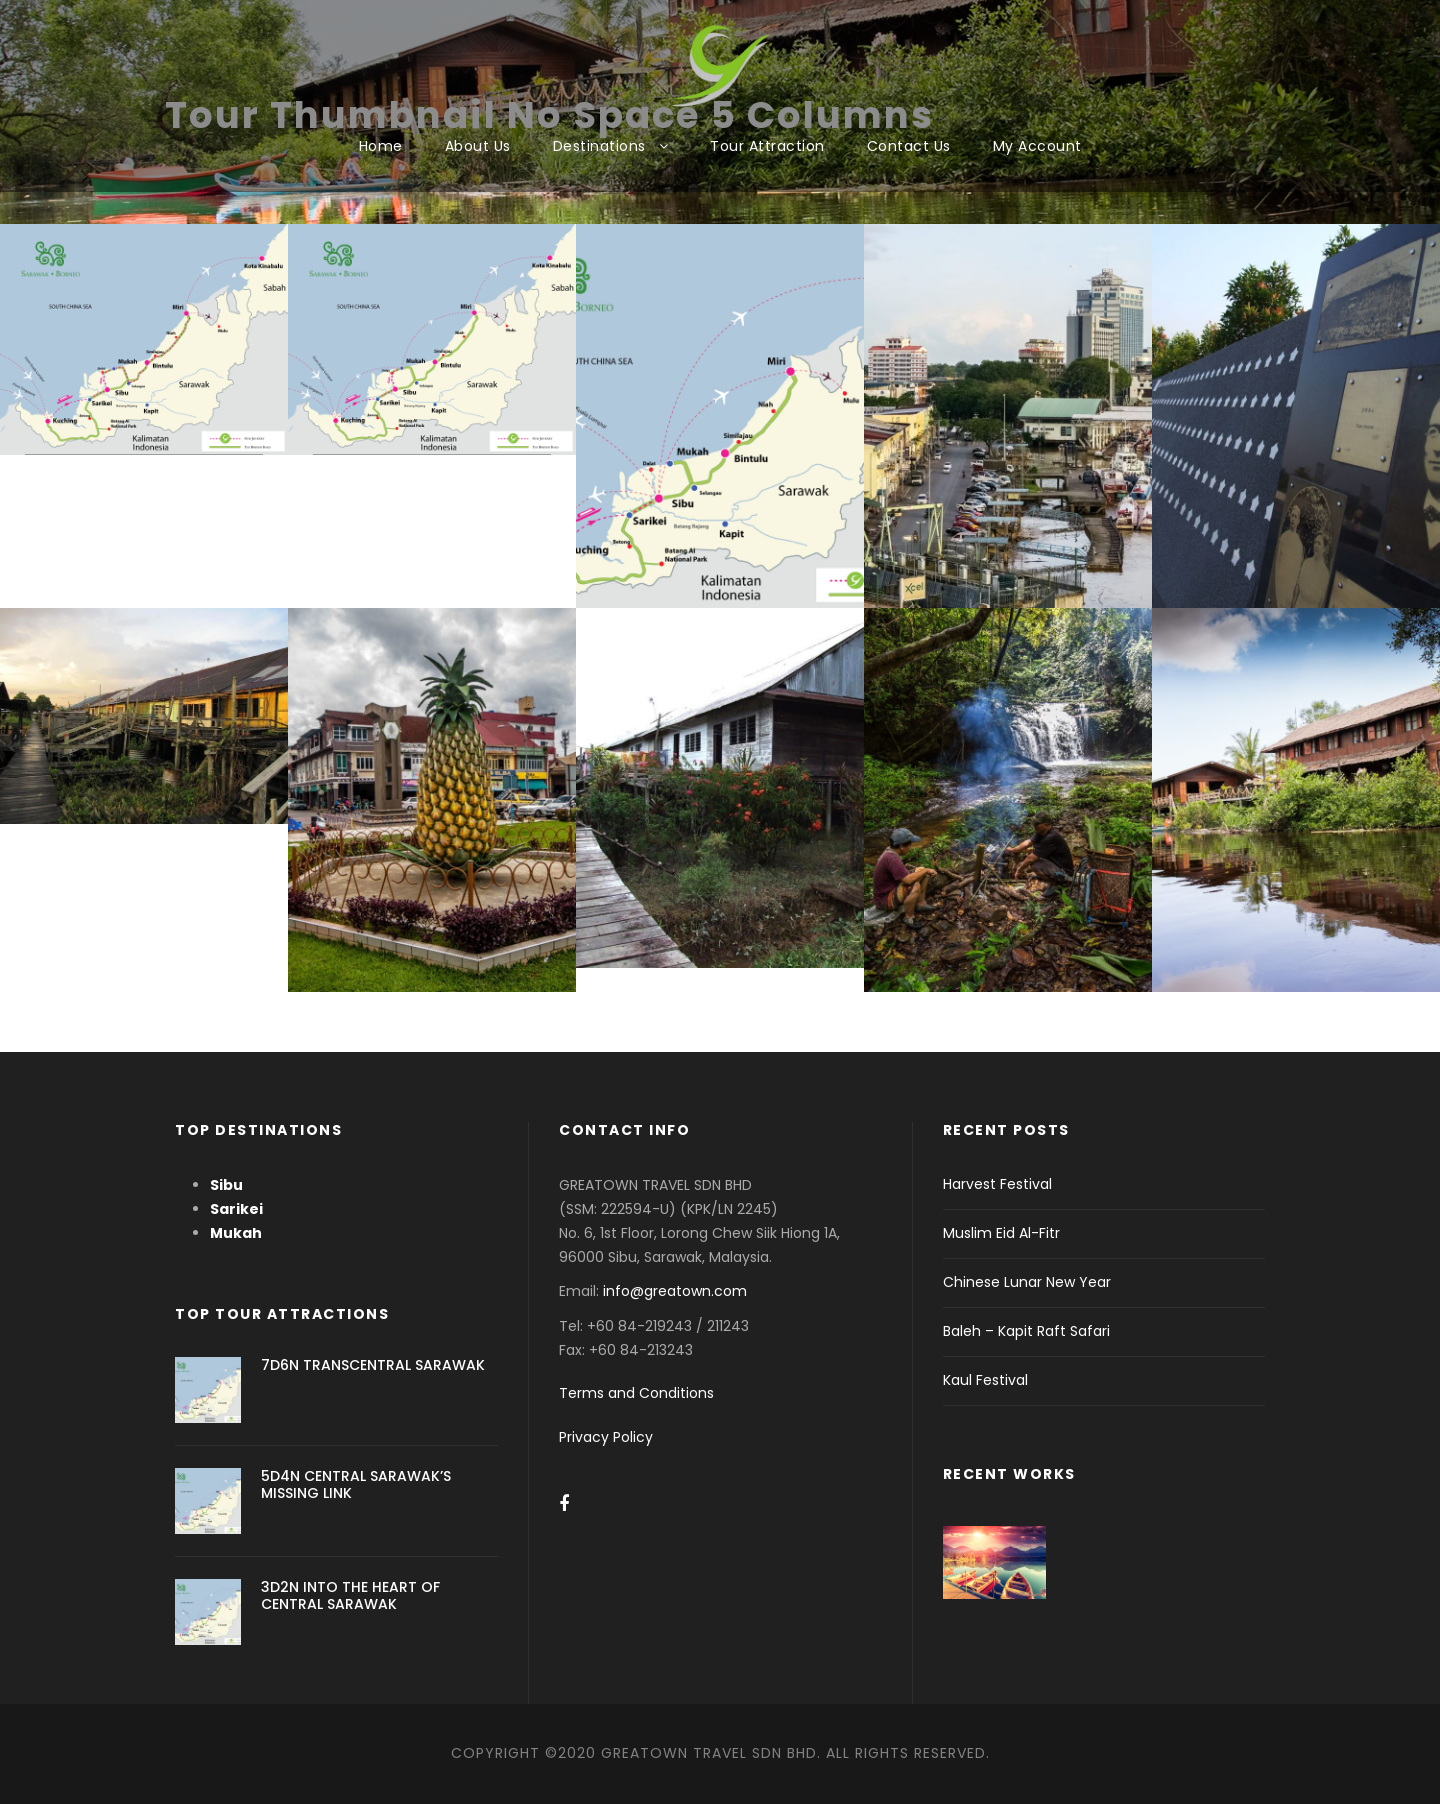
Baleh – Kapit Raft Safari (1026, 1331)
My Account (1037, 146)
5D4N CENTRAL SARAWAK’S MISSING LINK (356, 1484)
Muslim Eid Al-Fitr (1001, 1233)
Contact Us (909, 146)
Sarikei (236, 1209)
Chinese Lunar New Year (1027, 1282)
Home (381, 146)
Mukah (236, 1233)
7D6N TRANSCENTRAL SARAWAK (373, 1365)
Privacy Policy (606, 1437)
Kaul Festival (985, 1380)
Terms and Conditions (636, 1393)
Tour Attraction (767, 146)
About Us (478, 146)
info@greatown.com (677, 1291)
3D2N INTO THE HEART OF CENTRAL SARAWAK (350, 1595)
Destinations (599, 146)
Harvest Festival (997, 1184)
